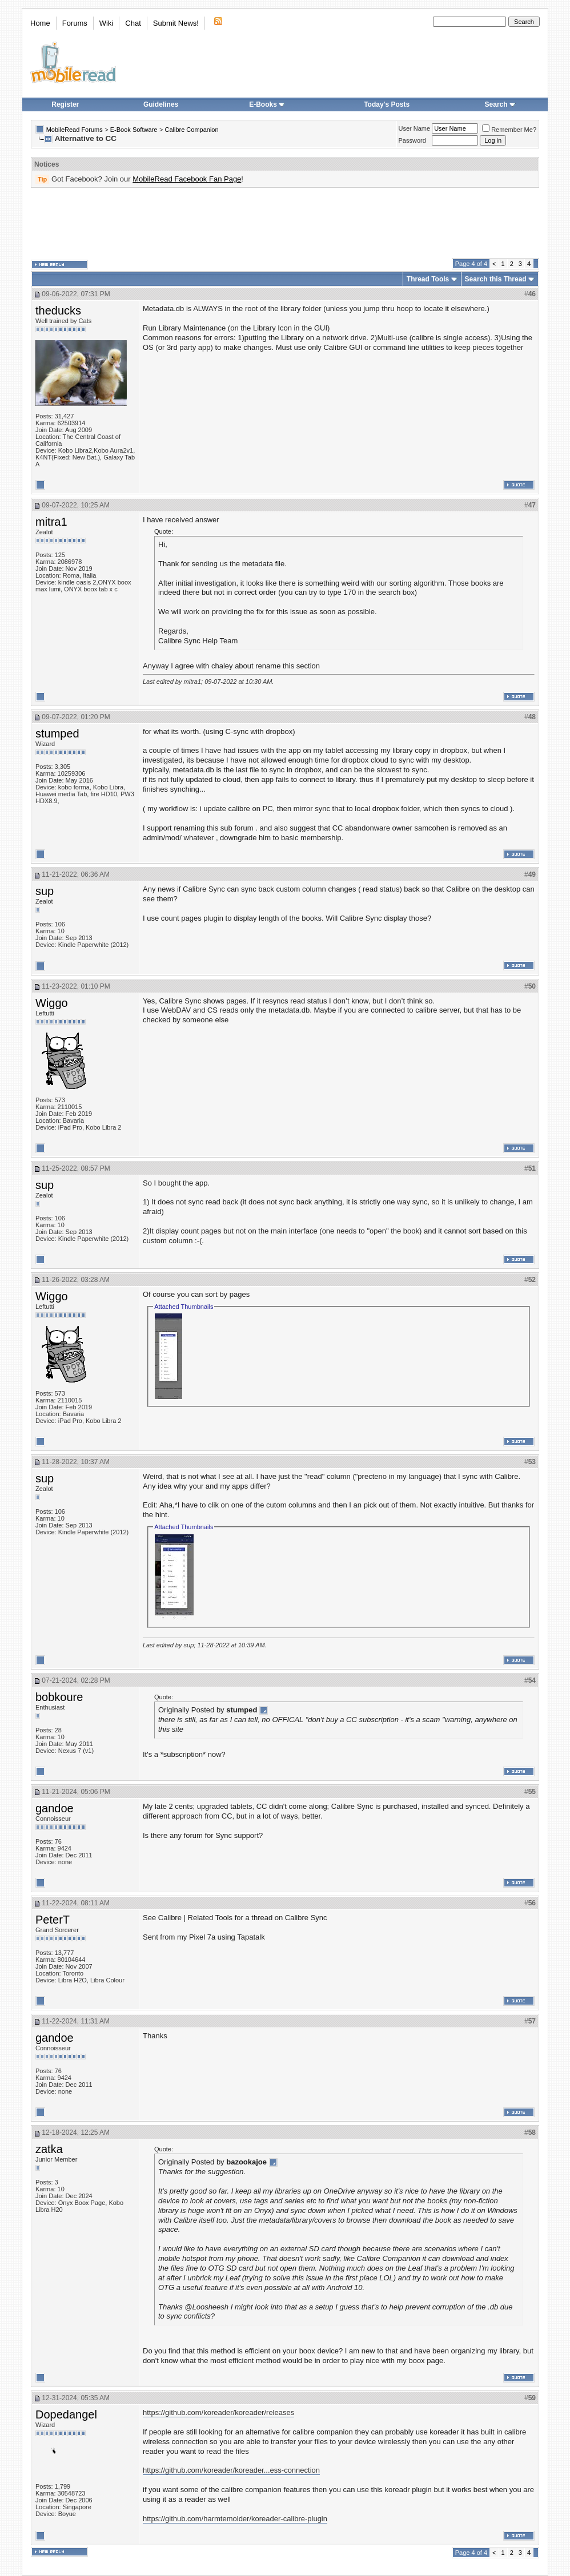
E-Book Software (134, 129)
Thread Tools (428, 279)
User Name (415, 128)
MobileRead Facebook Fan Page (187, 179)
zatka (49, 2149)
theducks (58, 310)
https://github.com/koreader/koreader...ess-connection (231, 2470)
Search (500, 104)
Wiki (106, 23)
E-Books (267, 104)
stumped (57, 733)
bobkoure (59, 1697)
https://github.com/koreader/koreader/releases (218, 2412)
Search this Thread (496, 279)
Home (40, 23)
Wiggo (51, 1003)
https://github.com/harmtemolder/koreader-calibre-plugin (235, 2518)
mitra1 (51, 521)
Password (412, 140)
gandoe (54, 1808)
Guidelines (160, 104)
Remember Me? (509, 129)
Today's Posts (387, 104)
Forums (74, 23)
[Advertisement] (285, 223)
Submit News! (176, 23)
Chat (133, 23)
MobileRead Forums (74, 129)
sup (44, 891)
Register (65, 104)
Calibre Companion (191, 129)
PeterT (52, 1919)
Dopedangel (66, 2414)
